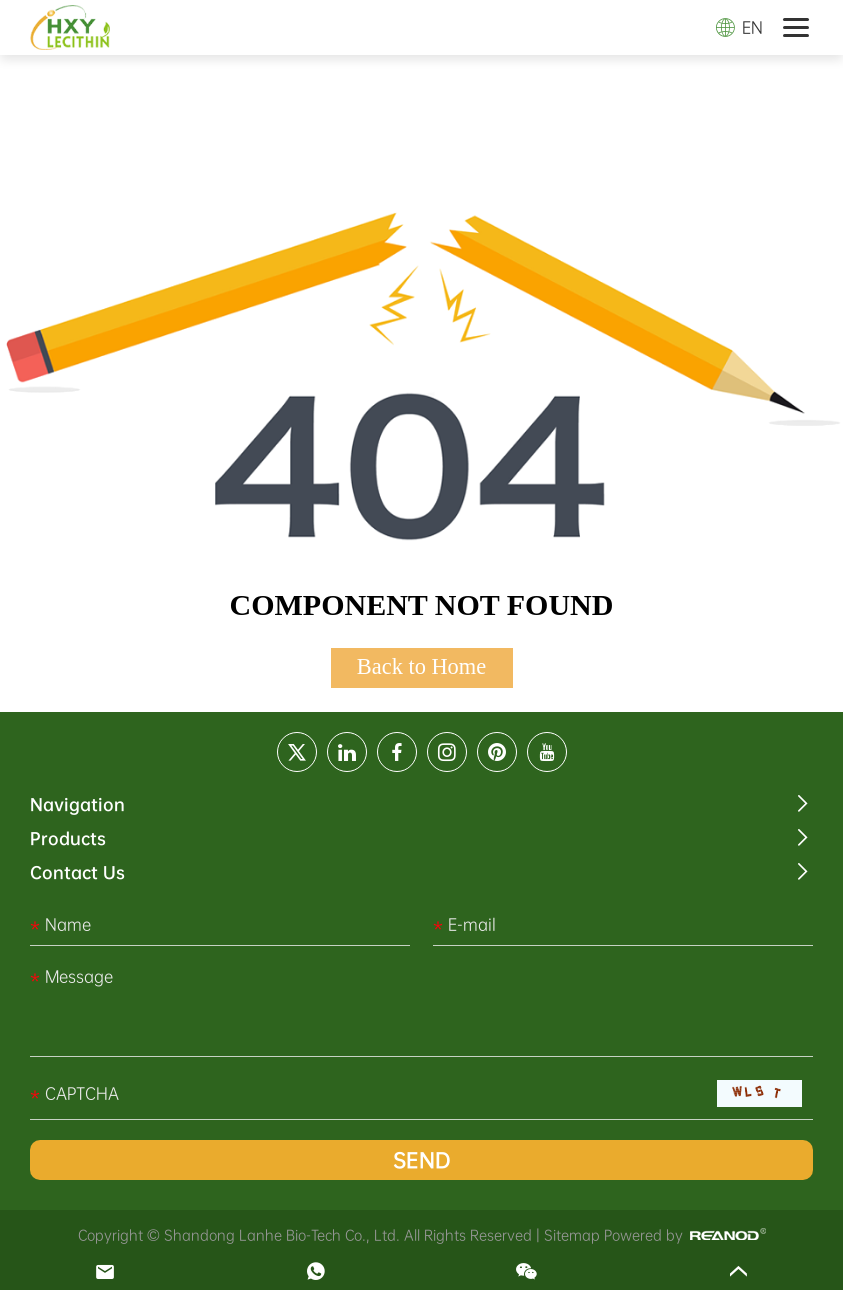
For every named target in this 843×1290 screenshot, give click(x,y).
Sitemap (572, 1235)
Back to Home (421, 666)
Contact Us (77, 872)
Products (68, 838)
